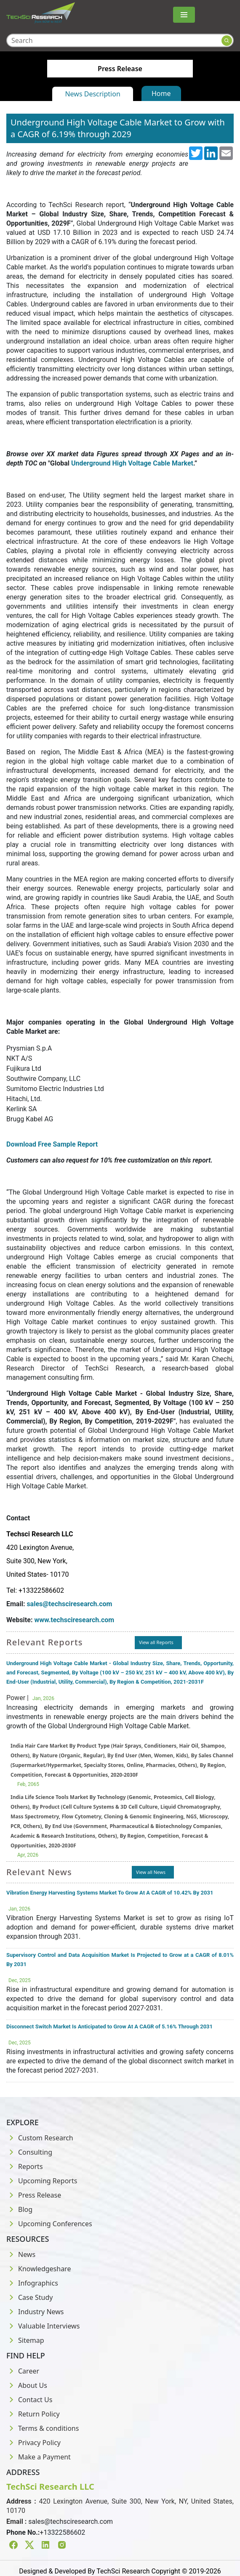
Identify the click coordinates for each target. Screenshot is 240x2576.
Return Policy (33, 2414)
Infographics (32, 2283)
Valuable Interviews (43, 2326)
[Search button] (226, 40)
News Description (92, 93)
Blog (19, 2209)
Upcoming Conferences (49, 2224)
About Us (26, 2385)
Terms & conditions (42, 2428)
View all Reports (156, 1642)
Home (161, 93)
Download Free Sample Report (52, 1144)
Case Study (29, 2297)
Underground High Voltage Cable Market (132, 463)
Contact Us (29, 2400)
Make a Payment (38, 2457)
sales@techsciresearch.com (69, 1604)
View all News (150, 1872)
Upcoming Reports (41, 2181)
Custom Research (39, 2138)
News (20, 2254)
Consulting (29, 2152)
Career (22, 2371)
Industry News (35, 2312)
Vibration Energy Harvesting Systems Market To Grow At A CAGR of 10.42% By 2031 (109, 1892)
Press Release (33, 2195)
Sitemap (25, 2340)
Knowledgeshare (38, 2269)
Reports (24, 2166)
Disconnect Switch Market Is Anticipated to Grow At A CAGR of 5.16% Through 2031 (109, 2026)
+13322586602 (62, 2532)
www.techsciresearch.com (74, 1620)
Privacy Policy (33, 2443)
